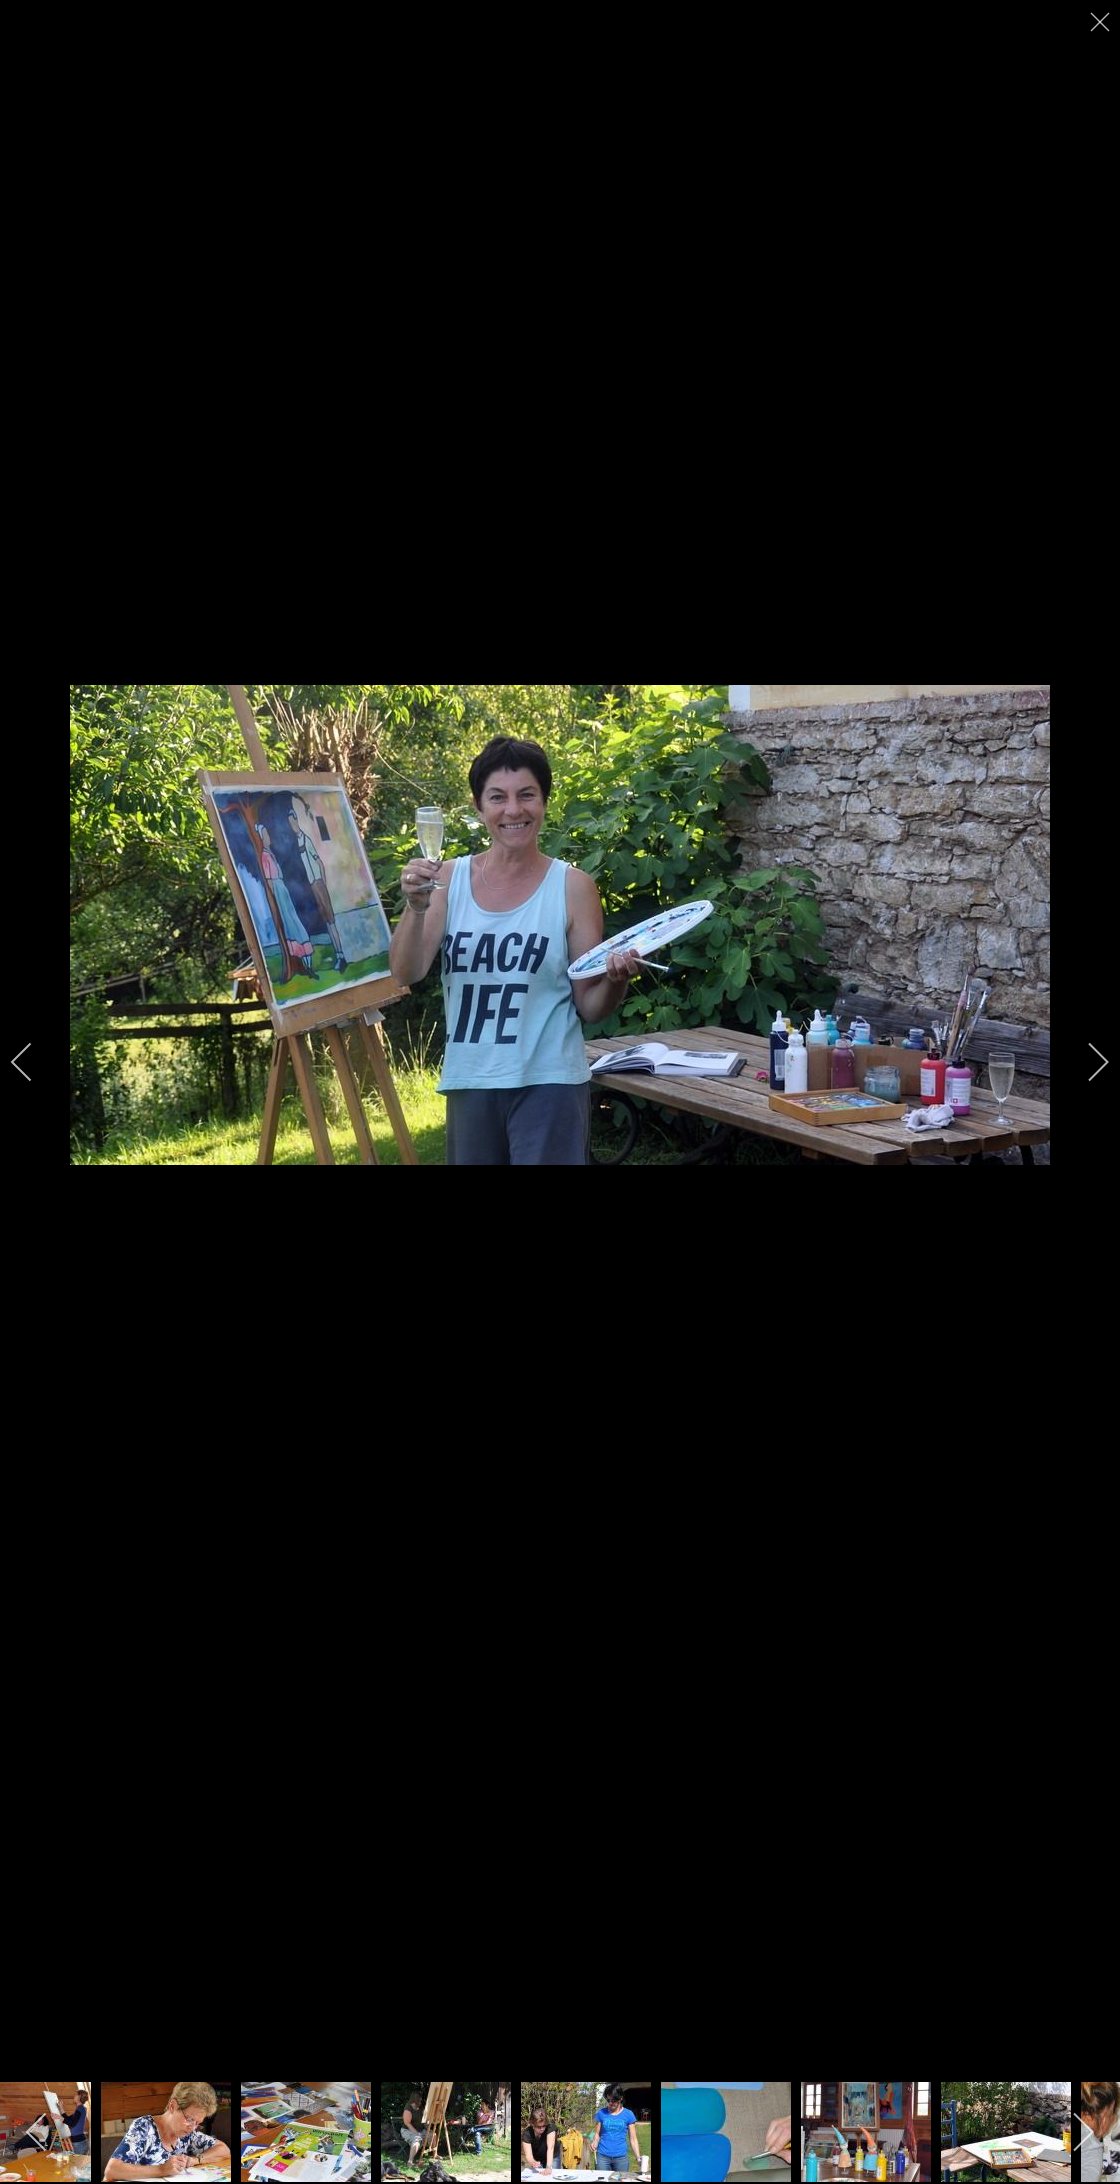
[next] (1085, 1062)
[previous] (35, 1062)
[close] (1102, 22)
